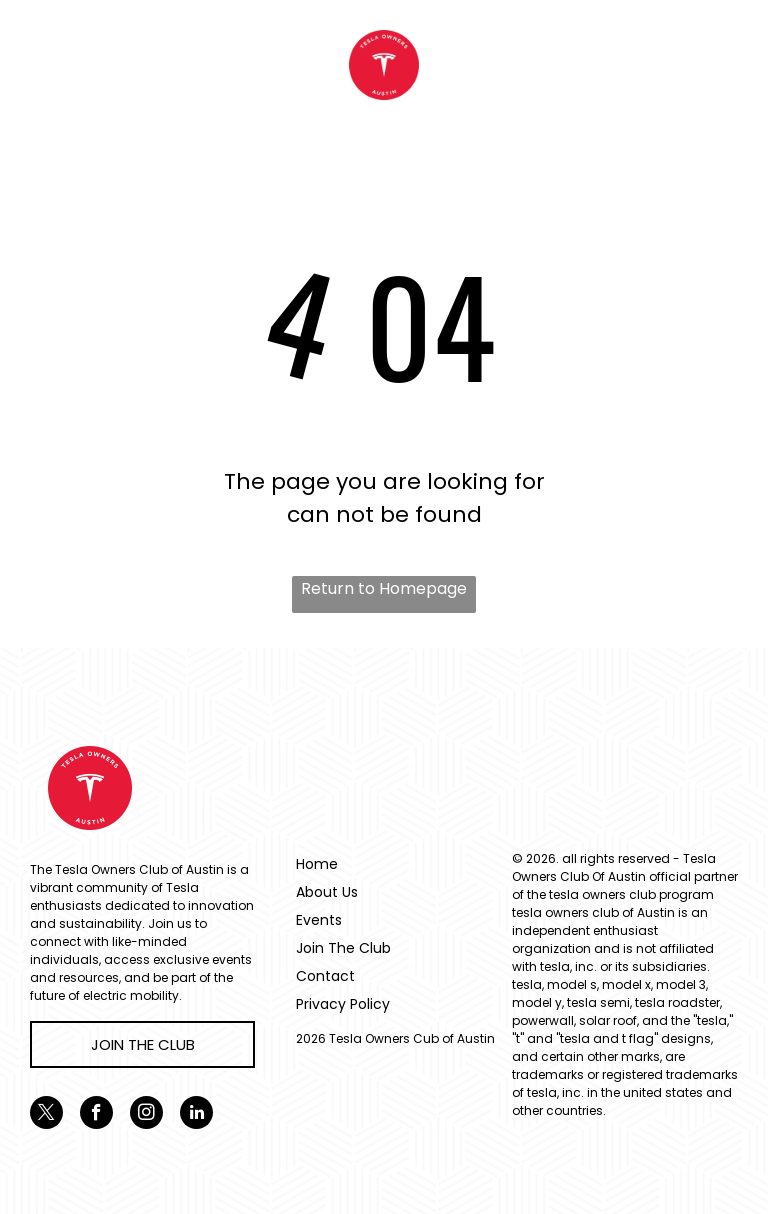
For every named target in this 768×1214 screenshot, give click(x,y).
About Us (327, 892)
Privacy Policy (343, 1004)
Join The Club (343, 948)
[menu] (44, 65)
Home (317, 864)
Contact (325, 976)
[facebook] (96, 1115)
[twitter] (46, 1115)
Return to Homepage (384, 588)
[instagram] (146, 1115)
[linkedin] (196, 1115)
